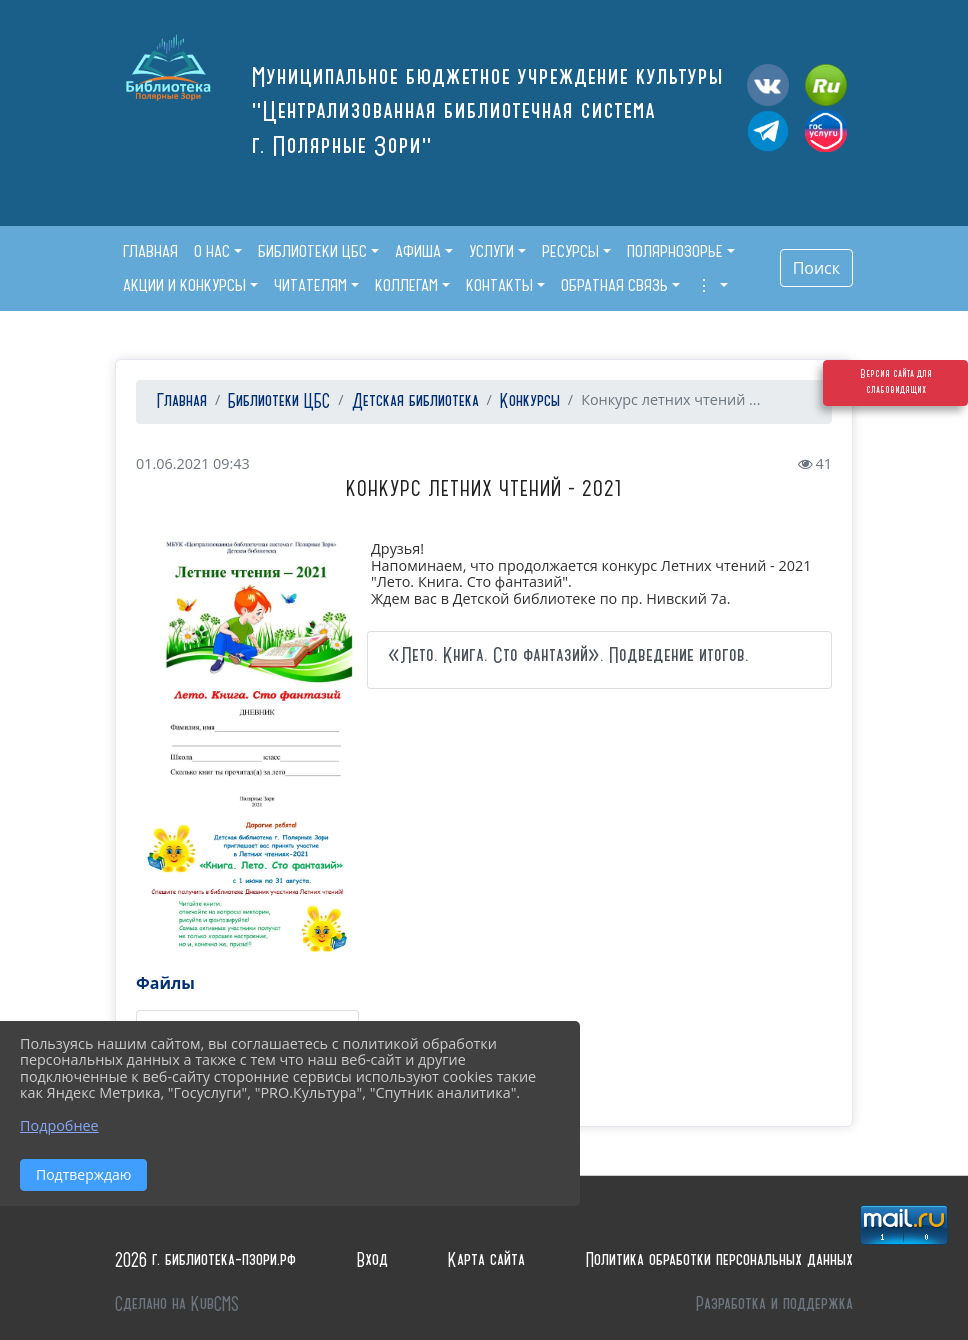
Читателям (310, 285)
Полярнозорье (675, 251)
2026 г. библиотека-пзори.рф (205, 1260)
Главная (179, 401)
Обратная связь (614, 285)
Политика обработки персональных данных (719, 1260)
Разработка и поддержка (774, 1304)
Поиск (816, 268)
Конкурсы (530, 401)
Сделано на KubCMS (177, 1304)
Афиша (418, 251)
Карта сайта (486, 1260)
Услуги (491, 251)
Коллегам (406, 285)
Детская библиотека (415, 401)
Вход (372, 1260)
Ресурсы (570, 251)
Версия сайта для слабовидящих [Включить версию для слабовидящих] (896, 424)
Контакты (499, 285)
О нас (212, 251)
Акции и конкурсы (184, 285)
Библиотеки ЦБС (312, 251)
